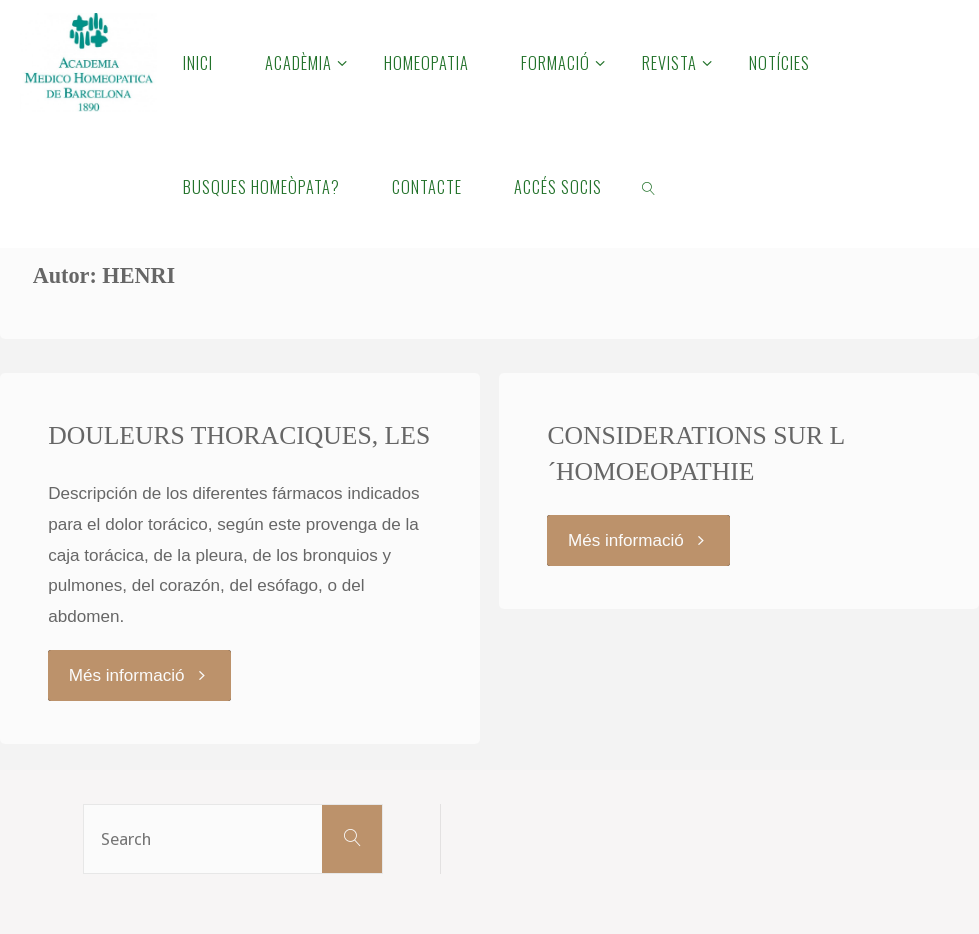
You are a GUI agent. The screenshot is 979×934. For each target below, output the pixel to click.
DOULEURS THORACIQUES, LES (239, 435)
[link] (649, 186)
